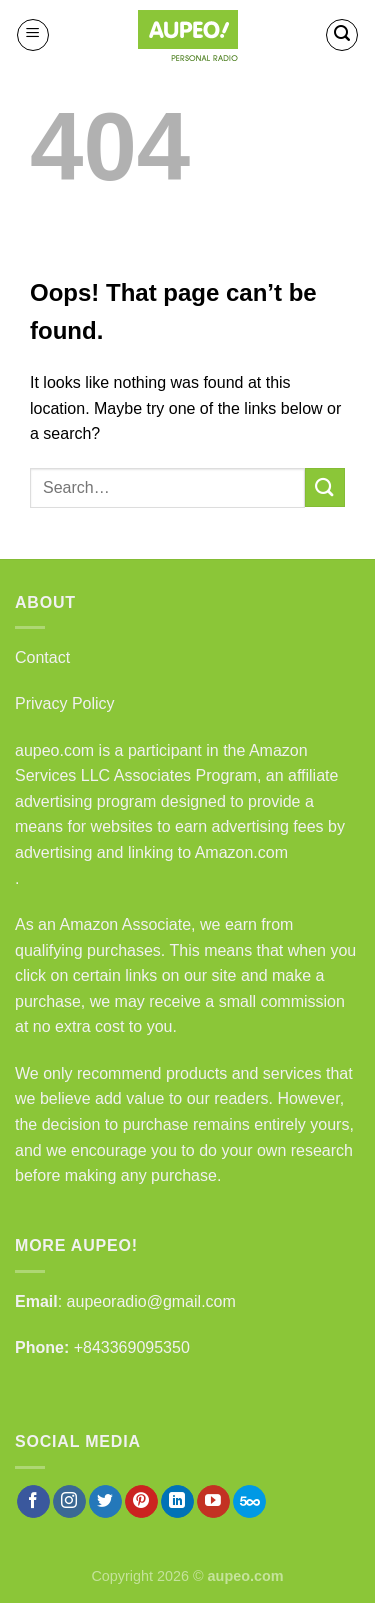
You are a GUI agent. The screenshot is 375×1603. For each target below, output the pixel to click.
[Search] (342, 35)
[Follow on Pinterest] (141, 1502)
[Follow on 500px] (249, 1502)
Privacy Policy (65, 703)
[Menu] (33, 35)
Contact (42, 657)
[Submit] (325, 487)
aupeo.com (54, 750)
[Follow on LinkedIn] (177, 1502)
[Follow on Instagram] (69, 1502)
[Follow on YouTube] (213, 1502)
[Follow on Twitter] (105, 1502)
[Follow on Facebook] (33, 1502)
